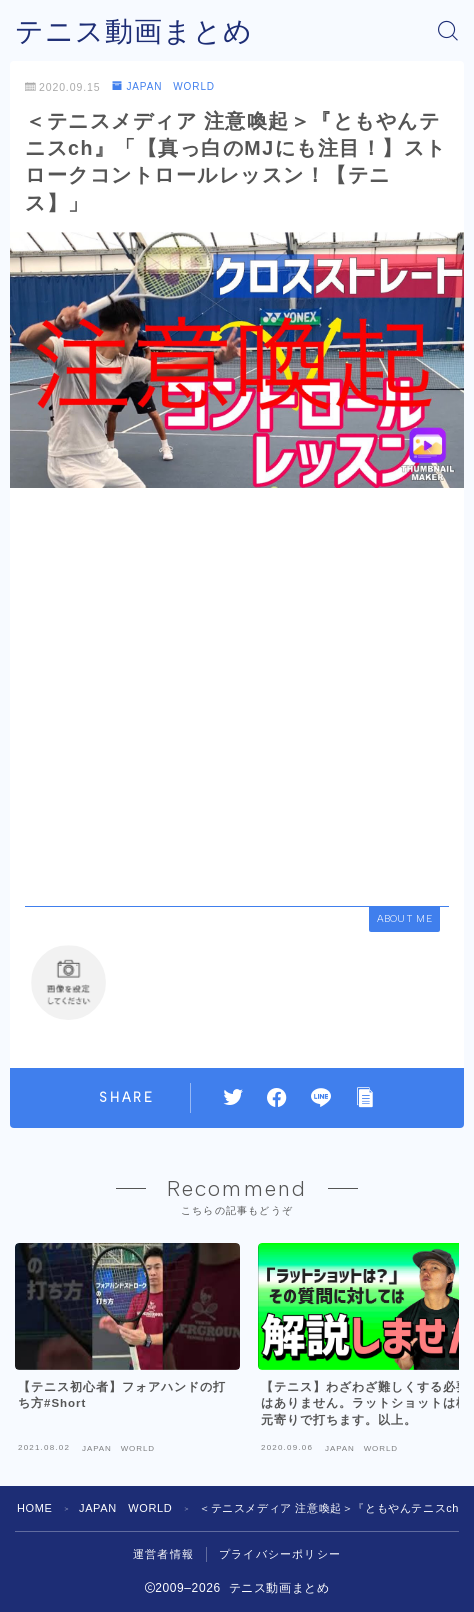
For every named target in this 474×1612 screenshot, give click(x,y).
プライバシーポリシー (280, 1554)
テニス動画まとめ (134, 31)
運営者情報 (163, 1554)
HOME (34, 1508)
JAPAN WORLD (163, 86)
